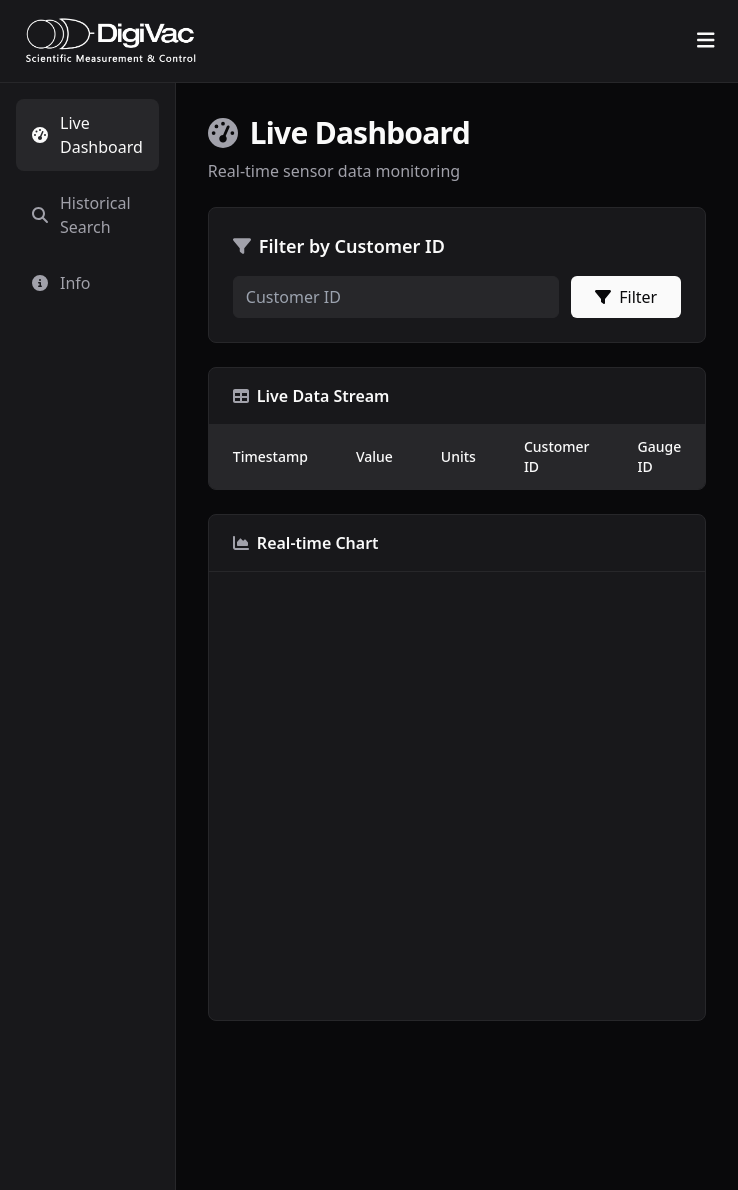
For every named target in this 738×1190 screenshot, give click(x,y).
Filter (626, 297)
